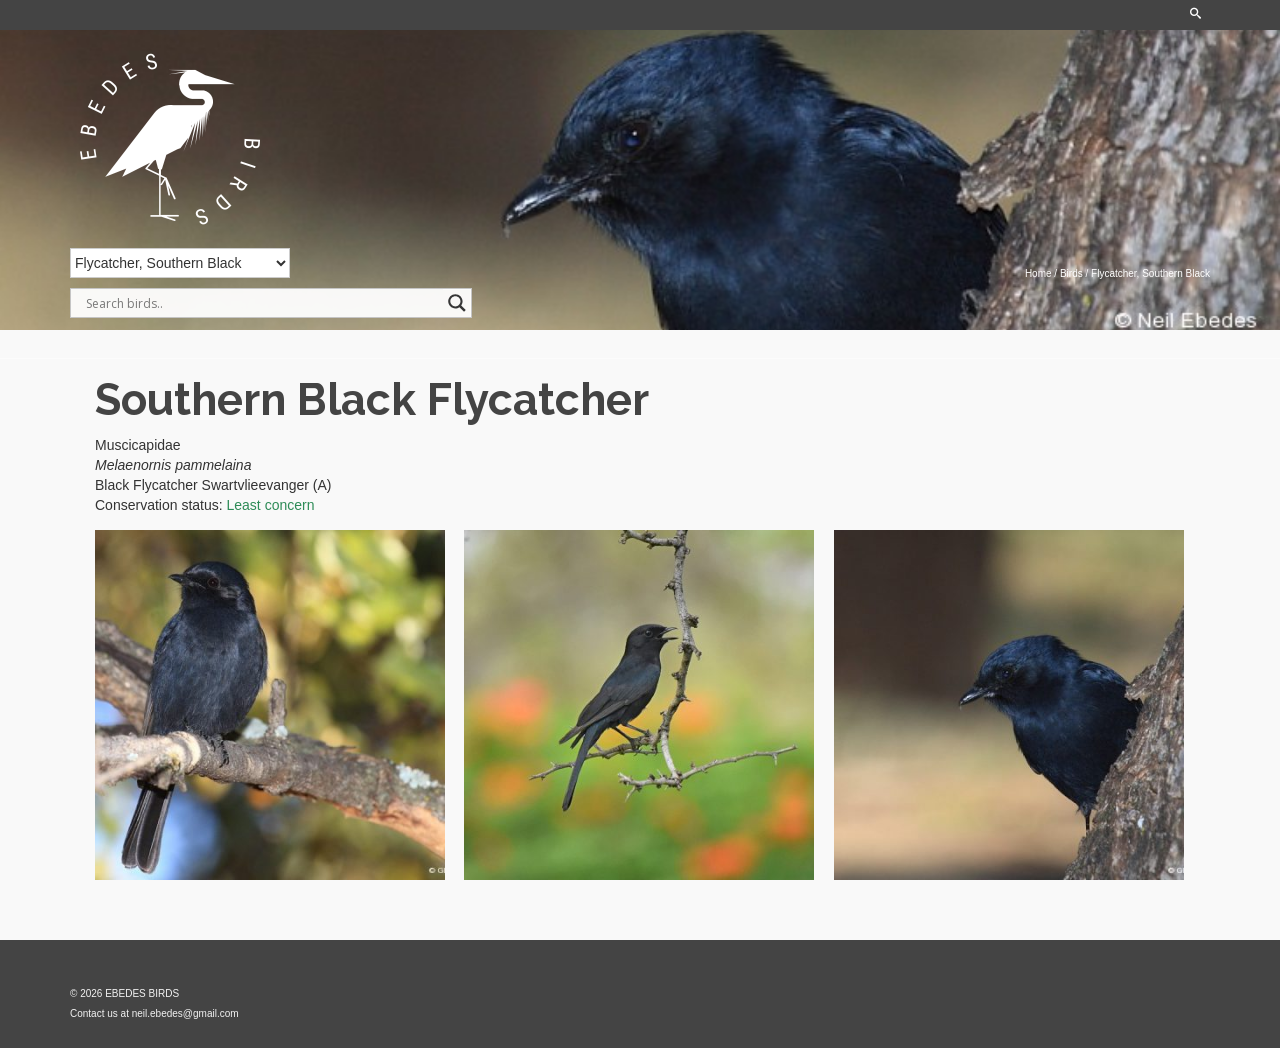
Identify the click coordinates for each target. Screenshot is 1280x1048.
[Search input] (262, 303)
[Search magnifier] (457, 303)
